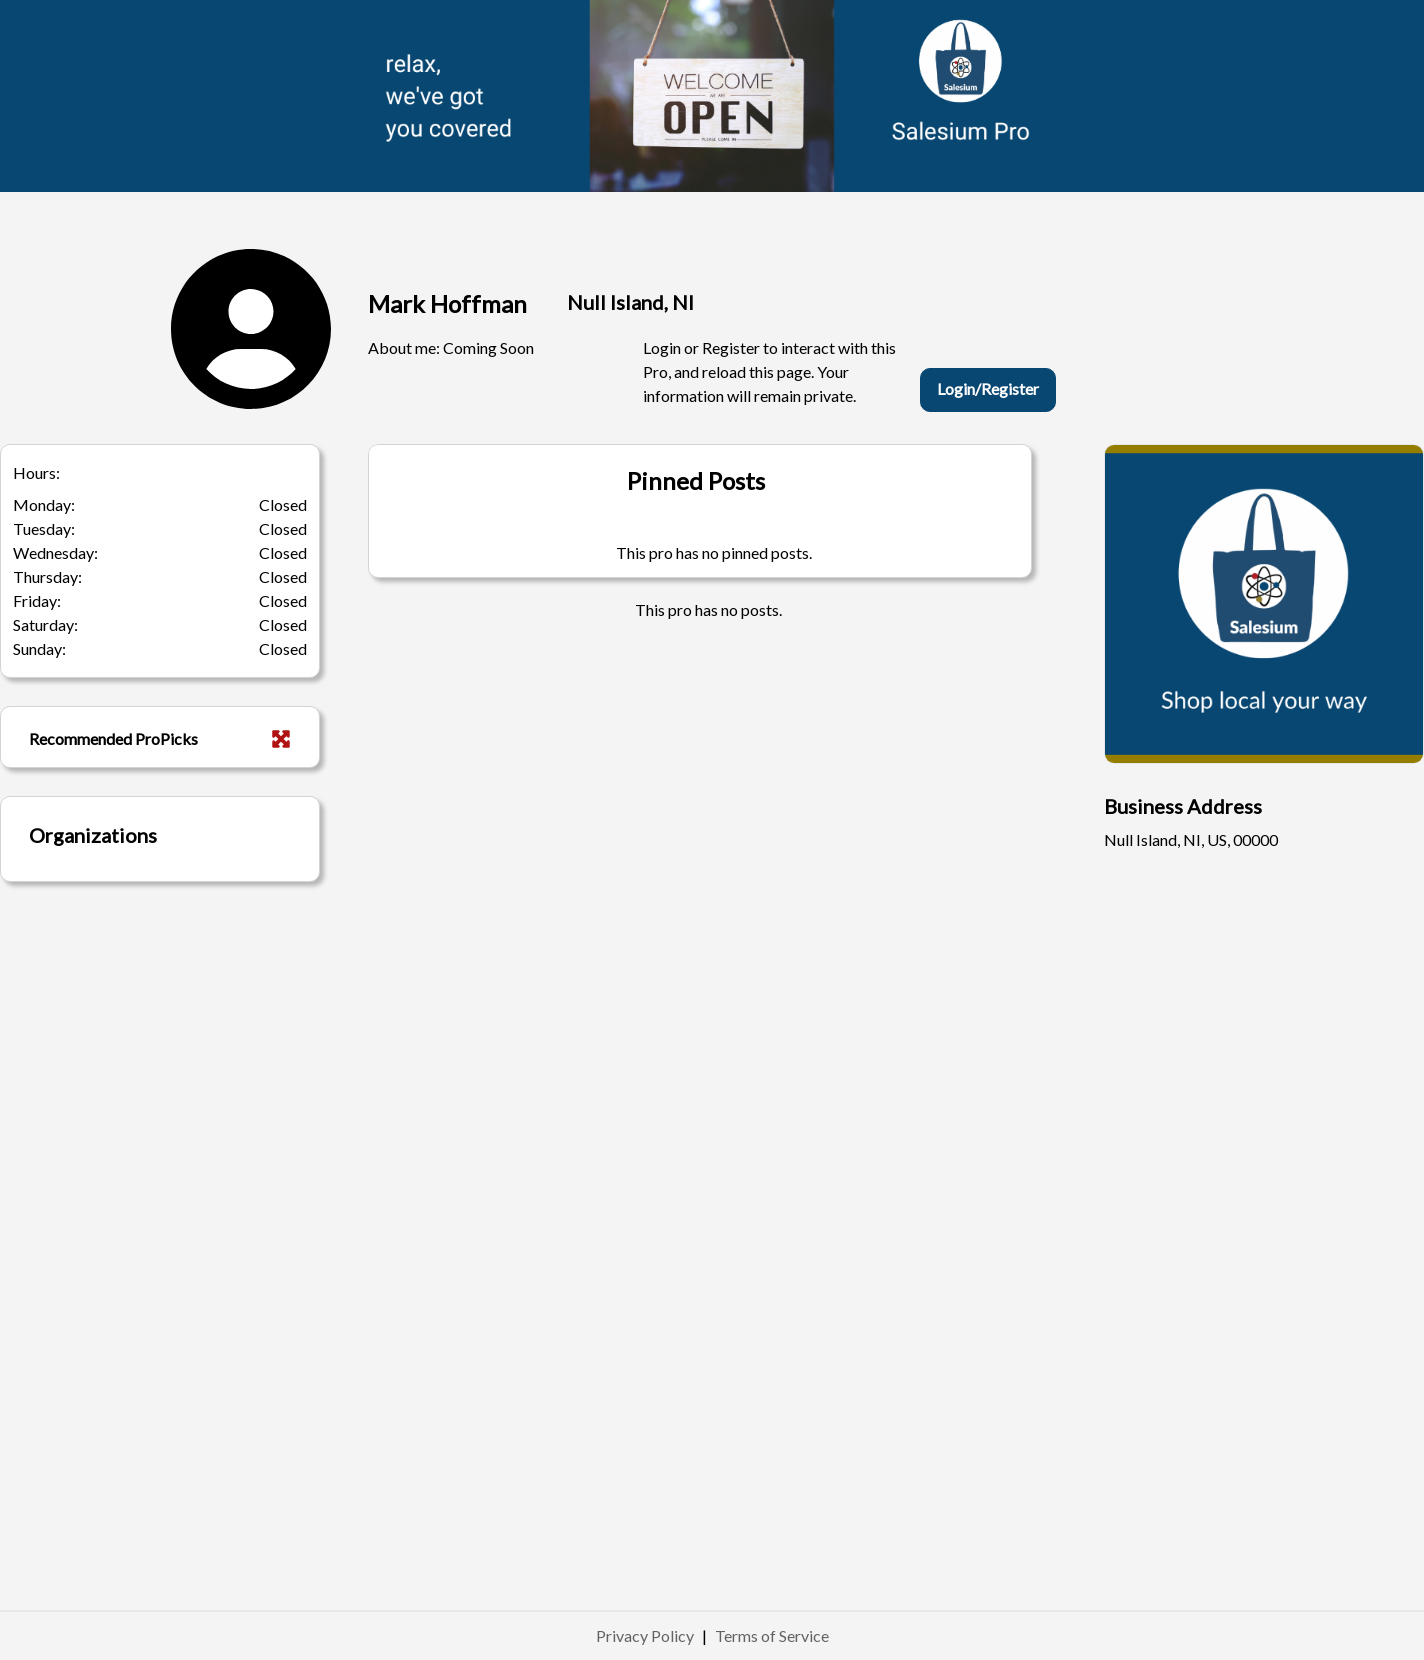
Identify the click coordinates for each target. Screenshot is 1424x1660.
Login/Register (988, 388)
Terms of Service (772, 1635)
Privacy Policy (645, 1635)
